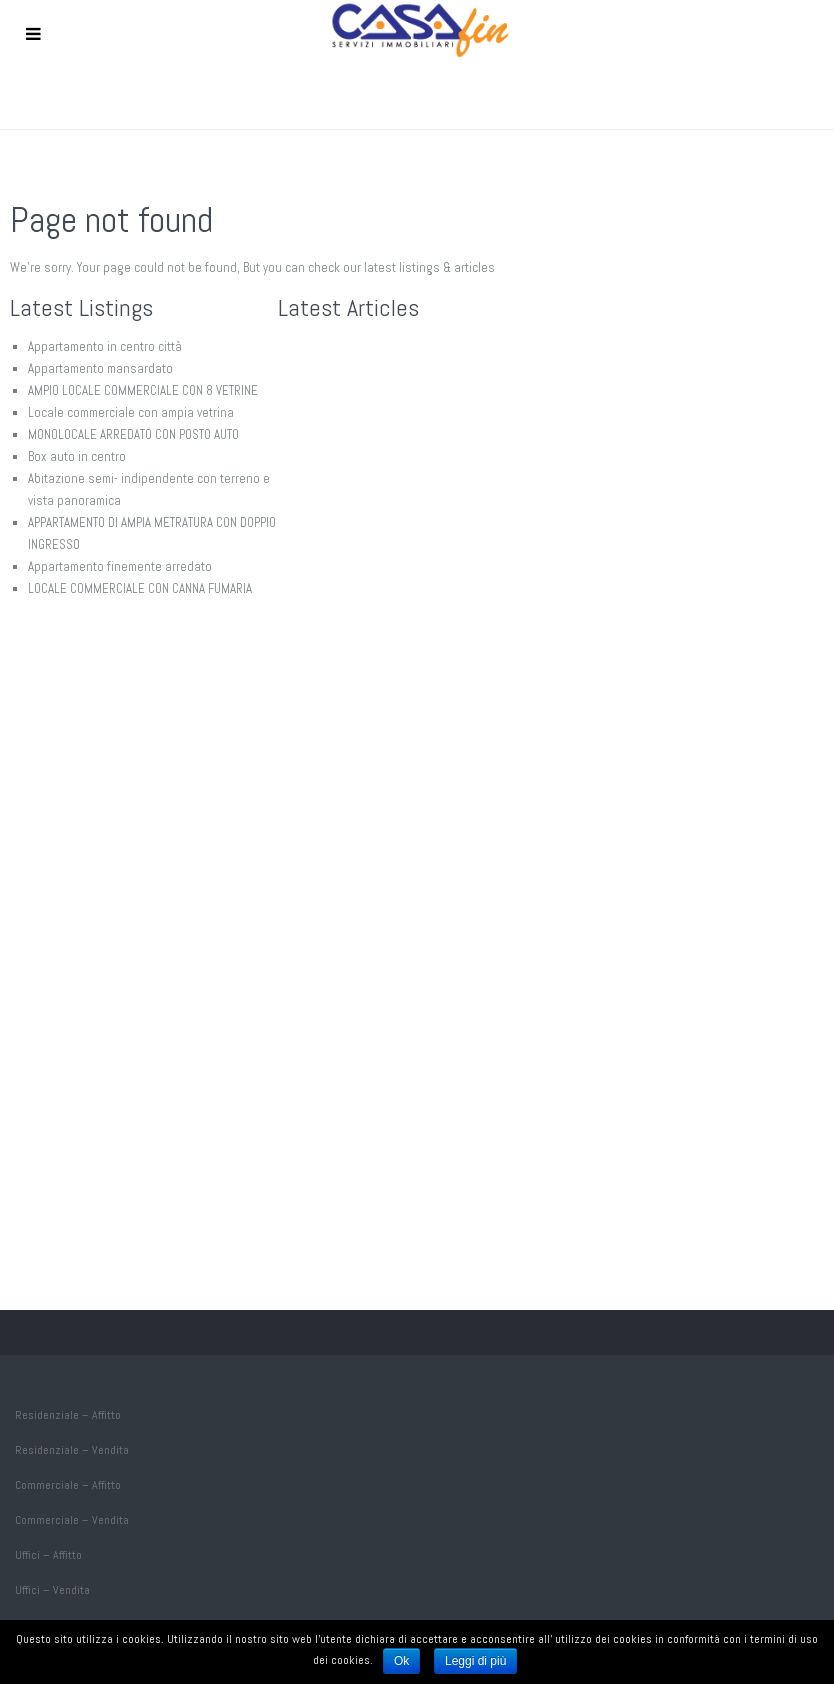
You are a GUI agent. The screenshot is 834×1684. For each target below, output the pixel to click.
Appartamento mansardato (100, 368)
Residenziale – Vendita (72, 1450)
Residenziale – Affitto (68, 1415)
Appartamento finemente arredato (120, 566)
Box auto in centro (77, 456)
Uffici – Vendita (52, 1590)
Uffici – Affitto (48, 1555)
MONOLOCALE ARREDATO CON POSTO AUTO (133, 434)
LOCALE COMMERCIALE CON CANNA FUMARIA (140, 588)
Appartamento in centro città (105, 346)
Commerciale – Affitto (68, 1485)
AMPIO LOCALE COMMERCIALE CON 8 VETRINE (143, 390)
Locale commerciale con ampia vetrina (131, 412)
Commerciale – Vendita (72, 1520)
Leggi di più (475, 1661)
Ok (401, 1661)
